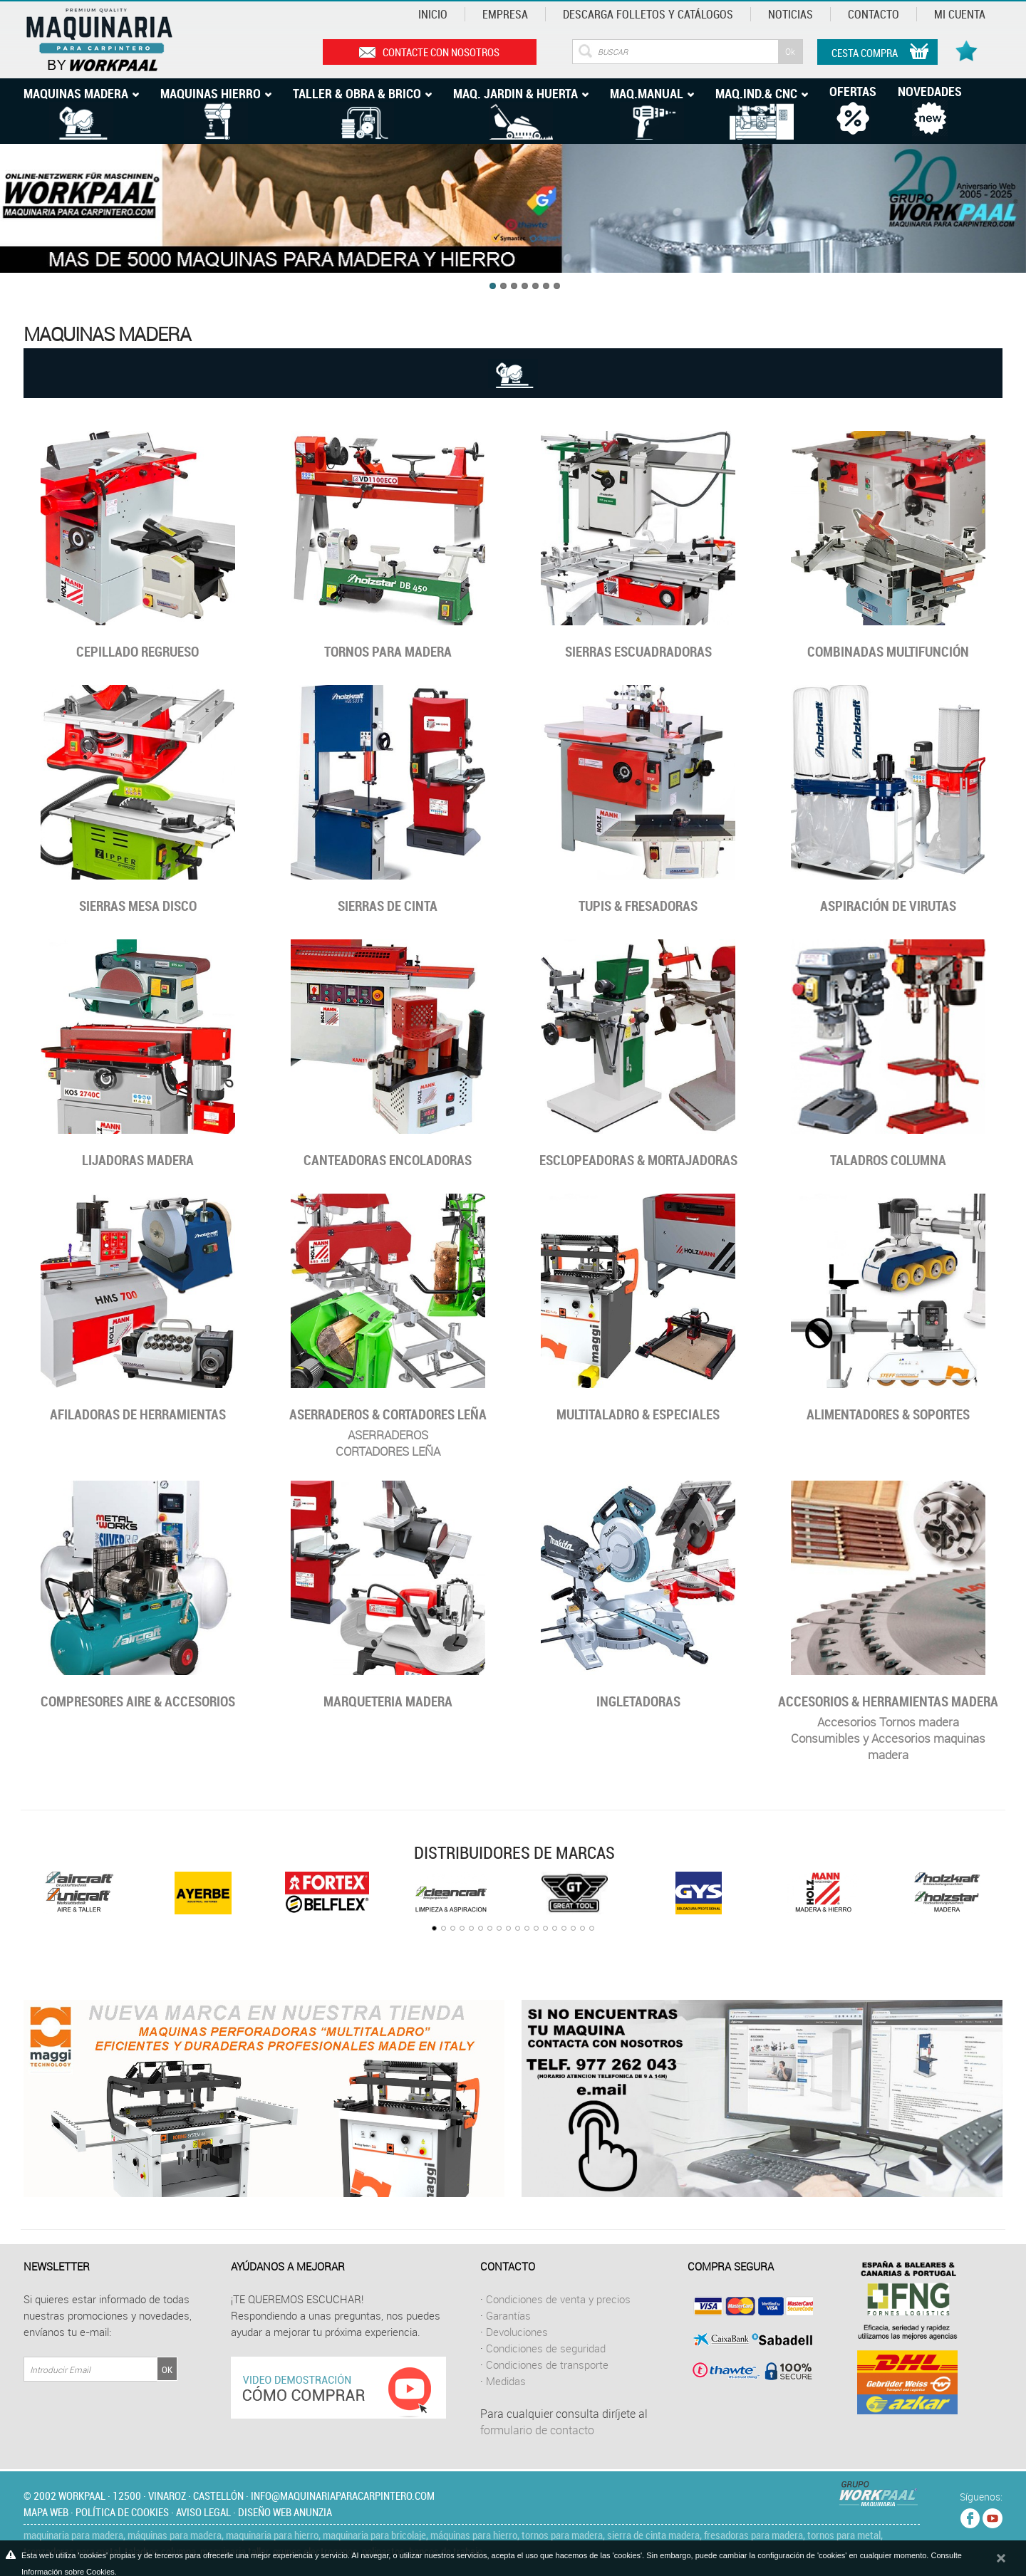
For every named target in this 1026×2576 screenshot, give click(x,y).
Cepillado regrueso (137, 651)
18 (591, 1928)
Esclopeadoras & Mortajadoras (638, 1160)
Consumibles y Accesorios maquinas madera (888, 1746)
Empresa (505, 14)
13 (545, 1928)
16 (573, 1928)
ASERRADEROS (388, 1435)
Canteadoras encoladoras (388, 1160)
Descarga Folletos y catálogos (648, 14)
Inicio (432, 14)
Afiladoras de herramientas (138, 1414)
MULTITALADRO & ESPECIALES (638, 1414)
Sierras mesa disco (138, 906)
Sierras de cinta (387, 906)
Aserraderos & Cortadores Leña (388, 1414)
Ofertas (852, 91)
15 (563, 1928)
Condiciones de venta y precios (558, 2299)
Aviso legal (203, 2512)
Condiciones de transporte (547, 2364)
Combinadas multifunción (888, 651)
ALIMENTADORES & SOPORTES (888, 1414)
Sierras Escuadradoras (638, 651)
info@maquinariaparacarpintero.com (343, 2495)
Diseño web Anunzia (285, 2512)
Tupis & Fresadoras (638, 906)
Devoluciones (517, 2332)
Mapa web (46, 2512)
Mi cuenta (959, 14)
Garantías (508, 2315)
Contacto (873, 14)
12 (536, 1928)
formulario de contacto (537, 2430)
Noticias (790, 14)
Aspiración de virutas (888, 906)
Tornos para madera (388, 651)
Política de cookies (122, 2512)
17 (582, 1928)
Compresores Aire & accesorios (138, 1701)
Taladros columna (888, 1160)
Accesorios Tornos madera (888, 1722)
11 (526, 1928)
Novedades (930, 91)
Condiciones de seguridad (546, 2348)
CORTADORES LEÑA (388, 1451)
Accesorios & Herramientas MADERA (888, 1701)
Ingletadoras (638, 1701)
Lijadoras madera (138, 1160)
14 (554, 1928)
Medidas (506, 2381)
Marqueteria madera (387, 1701)
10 (517, 1928)
